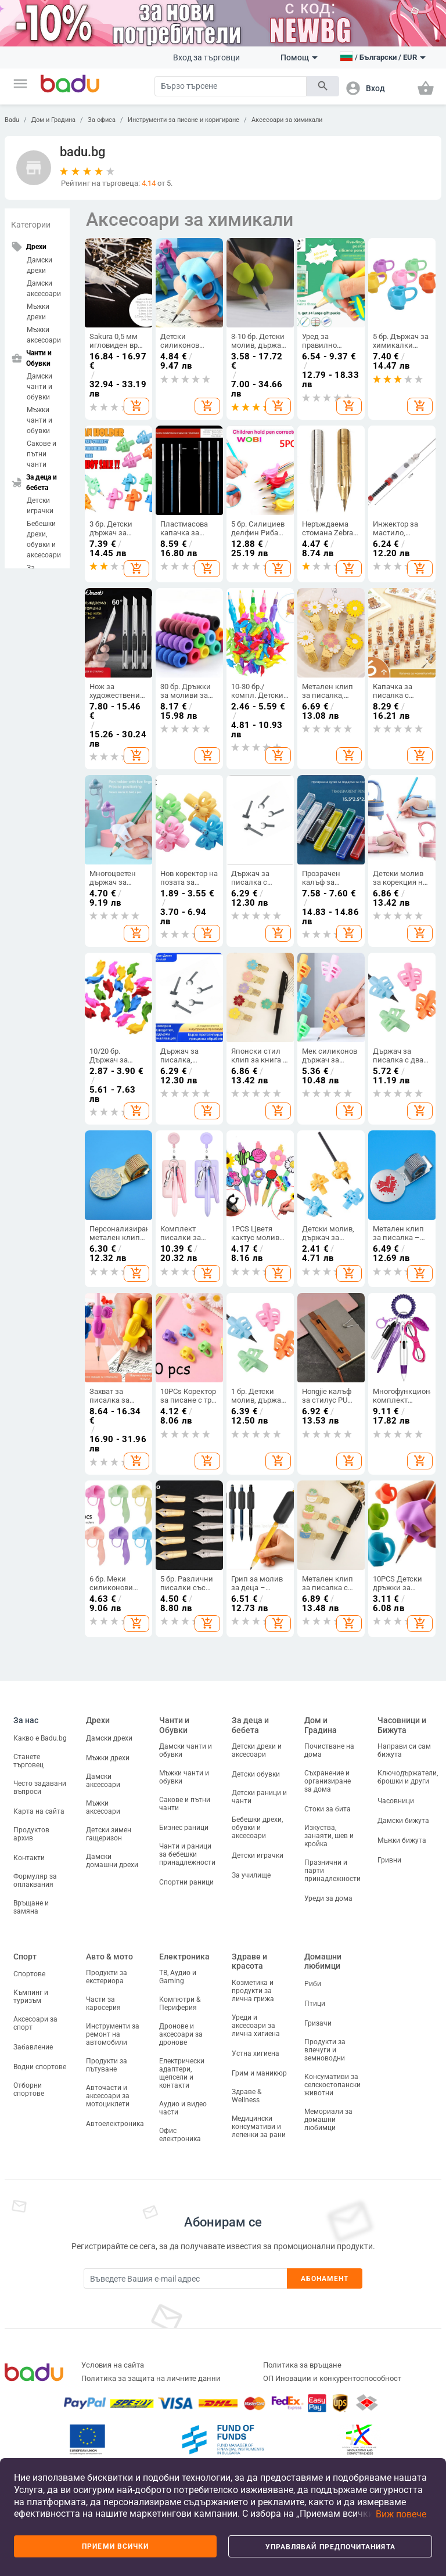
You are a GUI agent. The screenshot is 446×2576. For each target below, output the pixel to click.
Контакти (29, 1858)
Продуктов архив (31, 1834)
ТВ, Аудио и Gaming (177, 1977)
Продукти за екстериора (106, 1977)
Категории (31, 224)
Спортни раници (186, 1882)
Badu (12, 120)
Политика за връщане (302, 2365)
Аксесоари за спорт (35, 2023)
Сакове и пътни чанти (41, 454)
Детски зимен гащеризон (108, 1834)
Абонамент (325, 2279)
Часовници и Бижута (401, 1725)
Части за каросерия (103, 2003)
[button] (20, 83)
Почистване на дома (329, 1750)
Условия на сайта (112, 2365)
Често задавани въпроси (39, 1787)
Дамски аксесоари (44, 288)
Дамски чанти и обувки (39, 386)
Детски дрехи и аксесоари (257, 1750)
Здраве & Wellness (246, 2096)
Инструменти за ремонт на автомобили (112, 2034)
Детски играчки (40, 505)
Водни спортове (39, 2067)
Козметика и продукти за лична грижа (253, 1991)
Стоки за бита (327, 1809)
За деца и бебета (250, 1725)
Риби (312, 1984)
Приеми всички (115, 2546)
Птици (314, 2003)
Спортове (29, 1974)
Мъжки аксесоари (44, 335)
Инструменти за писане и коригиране (183, 120)
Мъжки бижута (401, 1840)
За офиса (102, 120)
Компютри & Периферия (179, 2003)
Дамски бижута (403, 1821)
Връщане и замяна (31, 1907)
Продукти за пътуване (106, 2065)
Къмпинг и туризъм (30, 1996)
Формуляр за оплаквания (35, 1880)
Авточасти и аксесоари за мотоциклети (108, 2096)
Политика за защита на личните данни (151, 2378)
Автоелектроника (115, 2124)
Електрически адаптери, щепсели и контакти (181, 2073)
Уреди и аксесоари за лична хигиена (256, 2025)
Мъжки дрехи (38, 311)
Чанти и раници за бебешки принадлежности (187, 1854)
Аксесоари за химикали (286, 120)
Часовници (395, 1801)
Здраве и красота (249, 1961)
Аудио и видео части (183, 2108)
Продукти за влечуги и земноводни (325, 2050)
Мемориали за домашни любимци (328, 2119)
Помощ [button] (299, 57)
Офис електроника (180, 2135)
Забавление (33, 2047)
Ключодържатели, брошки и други (407, 1777)
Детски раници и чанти (259, 1797)
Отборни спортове (28, 2089)
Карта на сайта (38, 1811)
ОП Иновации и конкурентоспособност (332, 2378)
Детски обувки (256, 1774)
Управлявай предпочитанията (330, 2547)
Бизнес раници (183, 1828)
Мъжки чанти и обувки (39, 420)
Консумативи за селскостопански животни (332, 2085)
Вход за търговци (206, 57)
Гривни (389, 1860)
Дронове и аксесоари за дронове (181, 2034)
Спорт (25, 1956)
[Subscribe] (185, 2278)
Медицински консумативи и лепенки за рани (259, 2126)
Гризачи (318, 2023)
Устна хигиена (255, 2053)
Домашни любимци (322, 1961)
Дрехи (98, 1720)
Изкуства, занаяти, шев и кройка (329, 1836)
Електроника (184, 1956)
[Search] (230, 86)
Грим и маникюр (259, 2073)
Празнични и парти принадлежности (332, 1870)
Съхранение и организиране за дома (327, 1781)
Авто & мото (109, 1956)
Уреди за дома (328, 1898)
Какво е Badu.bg (40, 1738)
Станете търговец (28, 1761)
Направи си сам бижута (404, 1750)
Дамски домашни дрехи (112, 1861)
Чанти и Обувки (174, 1725)
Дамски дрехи (39, 265)
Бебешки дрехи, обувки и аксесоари (44, 539)
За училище (251, 1875)
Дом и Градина (53, 120)
